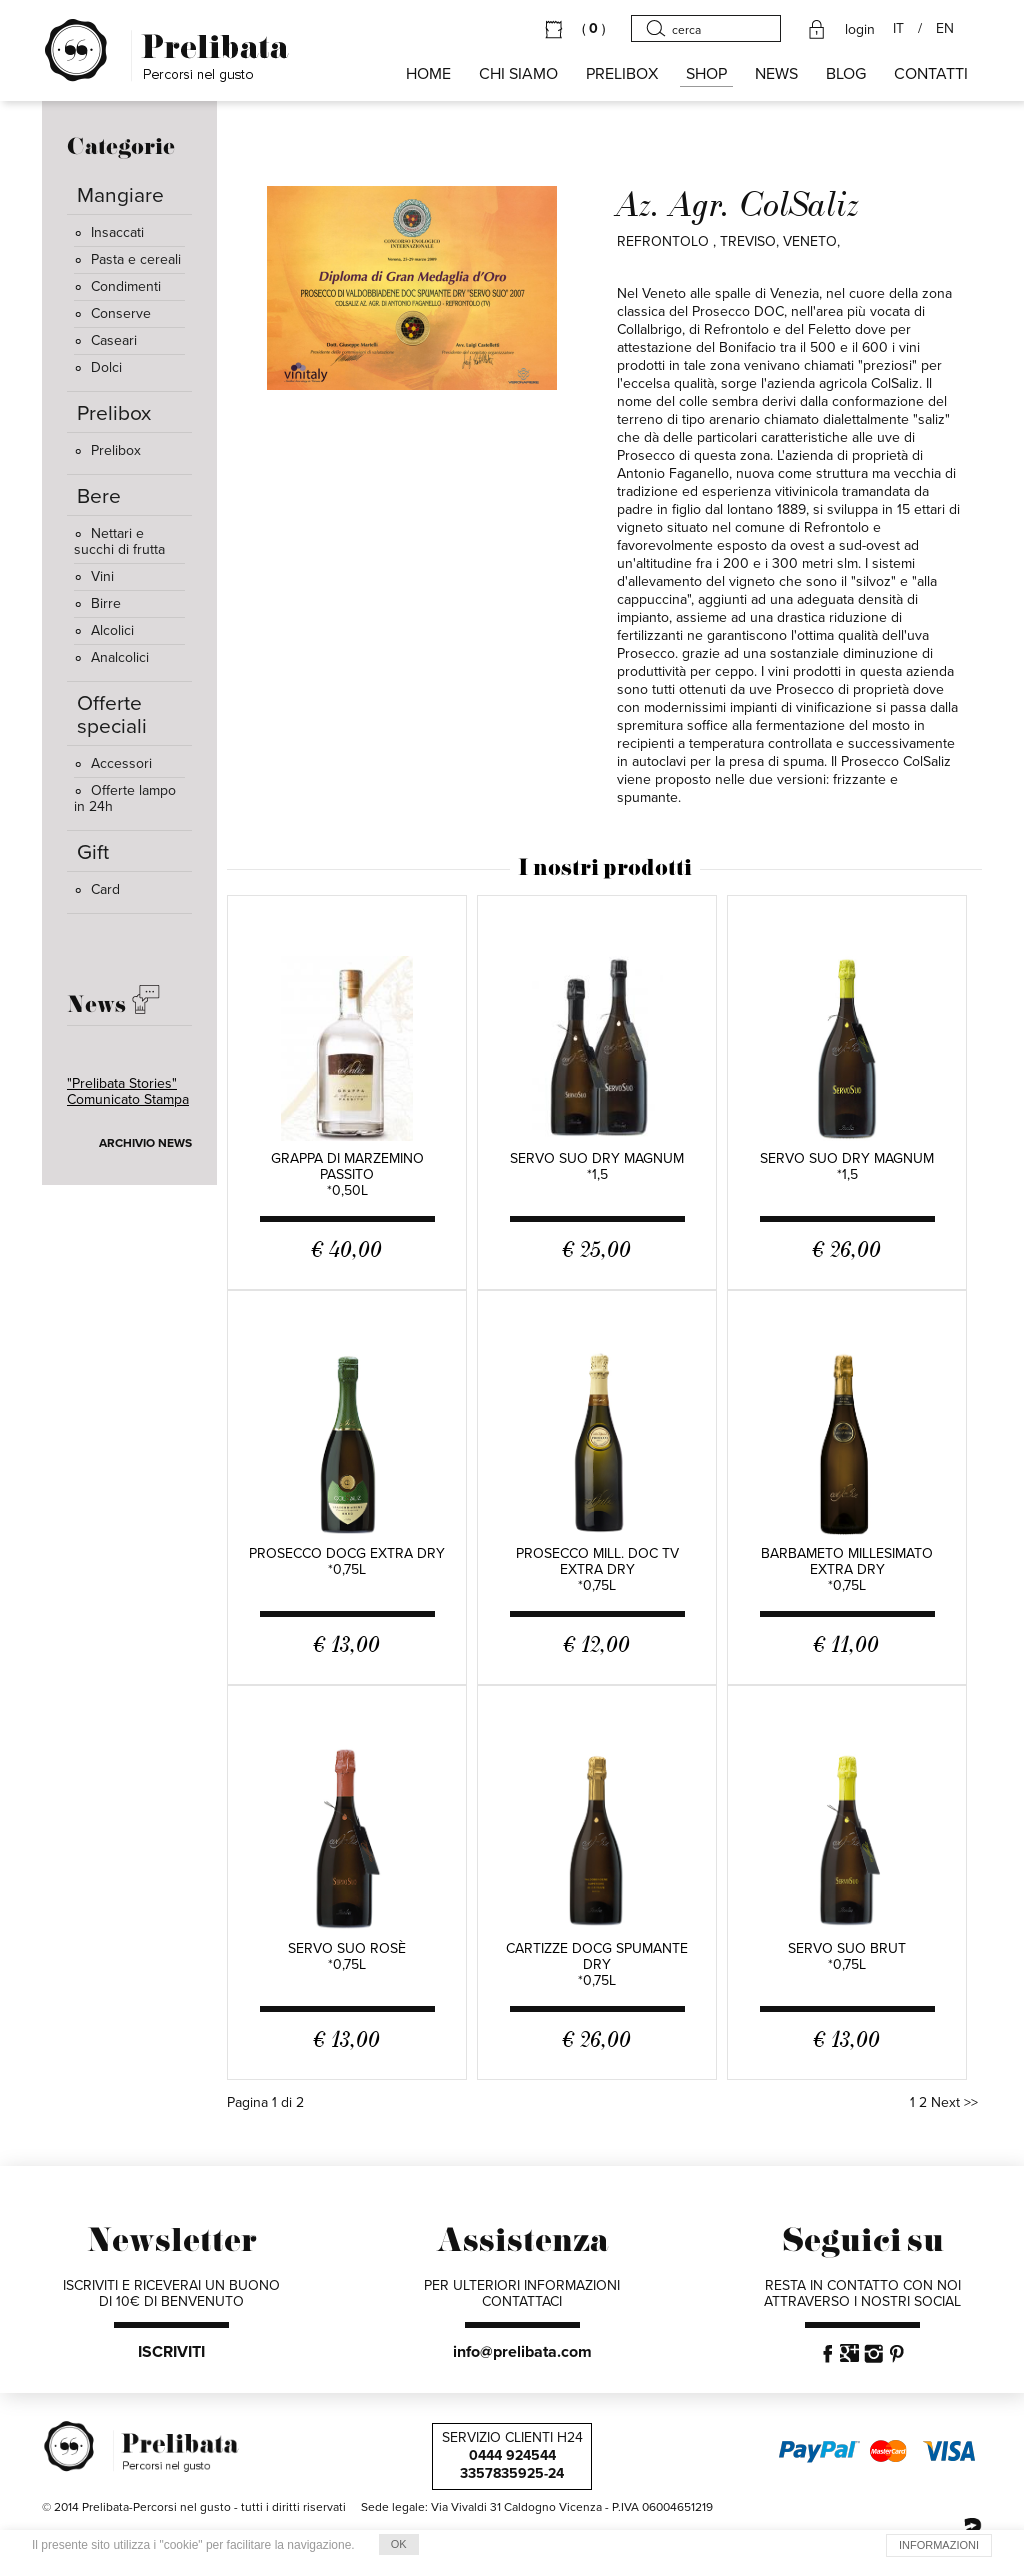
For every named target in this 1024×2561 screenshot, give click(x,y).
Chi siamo (518, 74)
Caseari (105, 340)
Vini (94, 576)
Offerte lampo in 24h (125, 798)
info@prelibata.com (522, 2352)
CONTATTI (931, 74)
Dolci (98, 367)
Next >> (954, 2102)
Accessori (113, 763)
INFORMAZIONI (939, 2545)
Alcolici (104, 630)
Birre (97, 603)
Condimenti (117, 286)
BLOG (846, 74)
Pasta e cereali (127, 259)
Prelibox (107, 450)
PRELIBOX (622, 74)
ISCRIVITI (171, 2352)
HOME (428, 74)
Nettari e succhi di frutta (119, 541)
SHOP (706, 74)
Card (97, 889)
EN (945, 29)
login (860, 30)
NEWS (776, 74)
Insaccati (109, 232)
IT (898, 29)
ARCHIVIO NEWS (145, 1143)
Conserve (112, 313)
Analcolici (111, 657)
